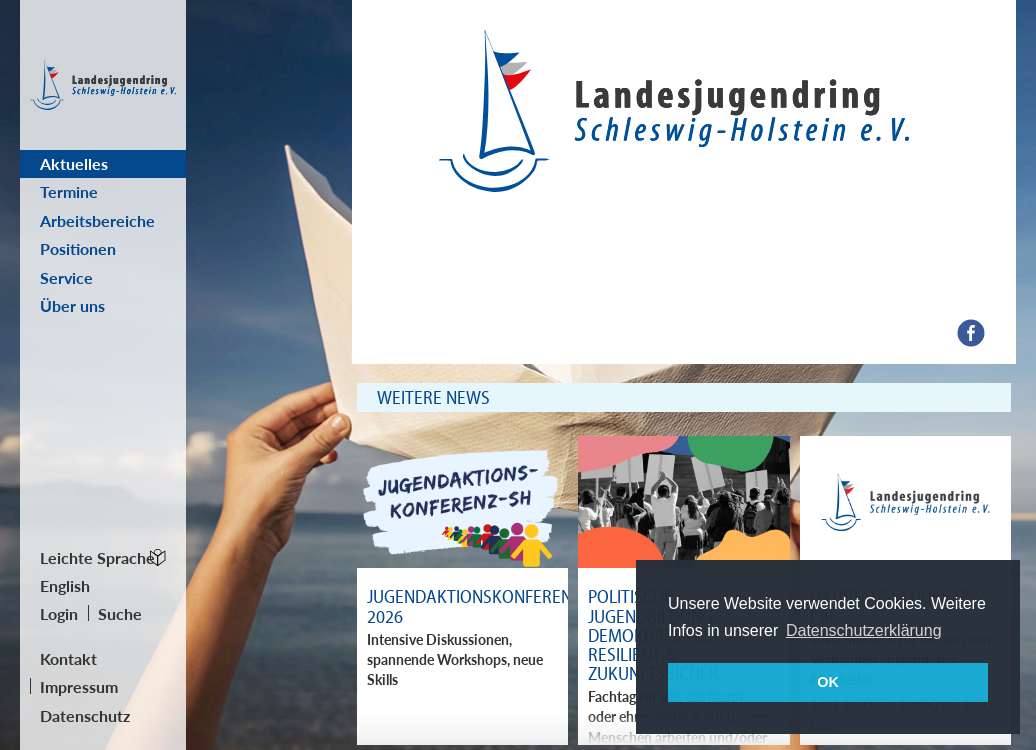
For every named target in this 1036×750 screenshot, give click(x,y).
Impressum (79, 686)
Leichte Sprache (97, 557)
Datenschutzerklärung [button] (864, 630)
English (65, 585)
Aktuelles (74, 163)
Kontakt (68, 658)
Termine (69, 191)
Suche (120, 613)
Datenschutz (85, 715)
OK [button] (828, 682)
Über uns (72, 305)
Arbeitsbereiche (97, 220)
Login (59, 613)
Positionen (78, 248)
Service (66, 277)
